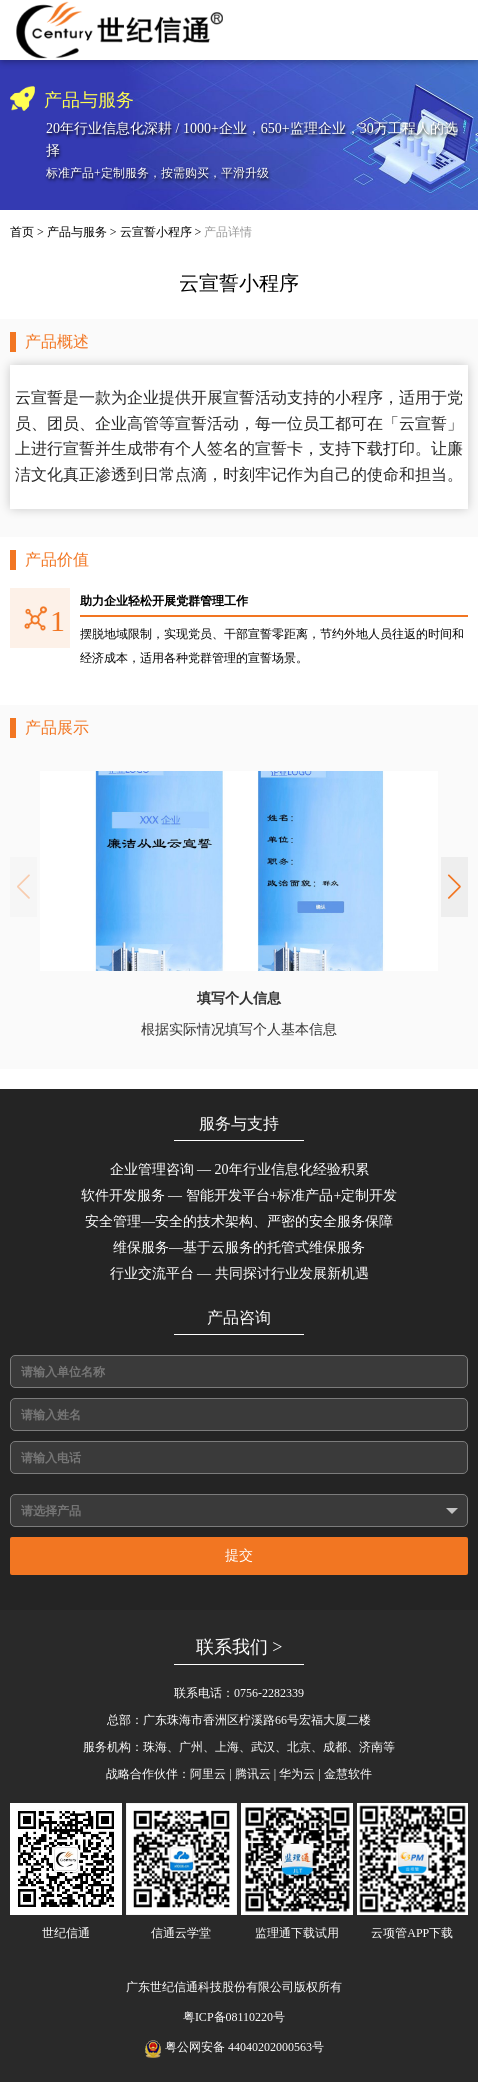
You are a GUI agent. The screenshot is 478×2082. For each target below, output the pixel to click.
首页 (22, 232)
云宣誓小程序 (156, 232)
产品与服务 (77, 232)
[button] (454, 887)
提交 (239, 1555)
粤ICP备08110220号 (234, 2017)
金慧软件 (348, 1774)
